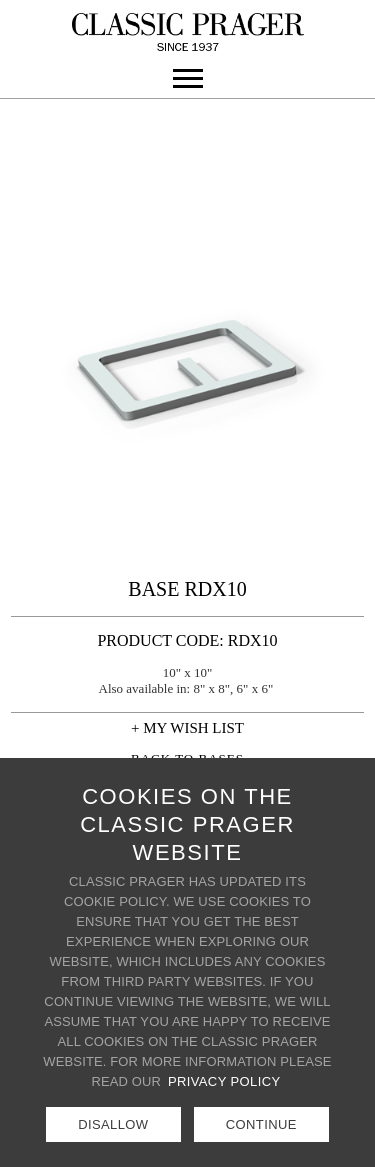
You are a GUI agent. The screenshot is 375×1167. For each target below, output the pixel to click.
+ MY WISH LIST (187, 728)
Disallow (113, 1124)
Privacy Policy (224, 1081)
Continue (261, 1124)
